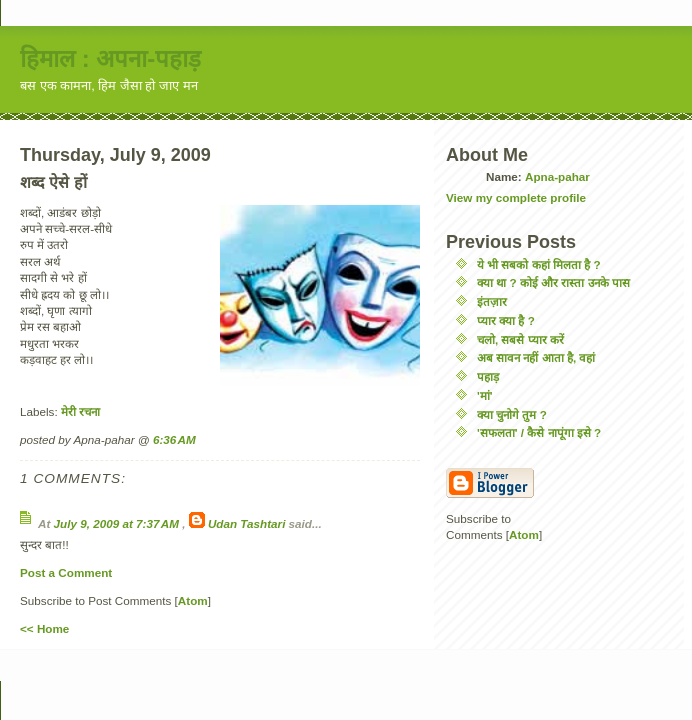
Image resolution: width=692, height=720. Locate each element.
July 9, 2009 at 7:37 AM (118, 523)
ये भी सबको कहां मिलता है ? (539, 264)
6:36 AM (174, 439)
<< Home (44, 628)
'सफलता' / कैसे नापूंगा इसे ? (539, 432)
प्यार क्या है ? (506, 320)
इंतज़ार (492, 301)
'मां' (485, 395)
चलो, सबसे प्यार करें (520, 339)
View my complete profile (516, 197)
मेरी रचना (80, 411)
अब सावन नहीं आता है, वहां (536, 357)
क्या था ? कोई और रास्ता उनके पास (553, 282)
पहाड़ (488, 376)
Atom (193, 600)
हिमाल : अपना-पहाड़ (110, 58)
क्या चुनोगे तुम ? (512, 414)
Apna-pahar (557, 176)
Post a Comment (66, 572)
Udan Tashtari (247, 523)
